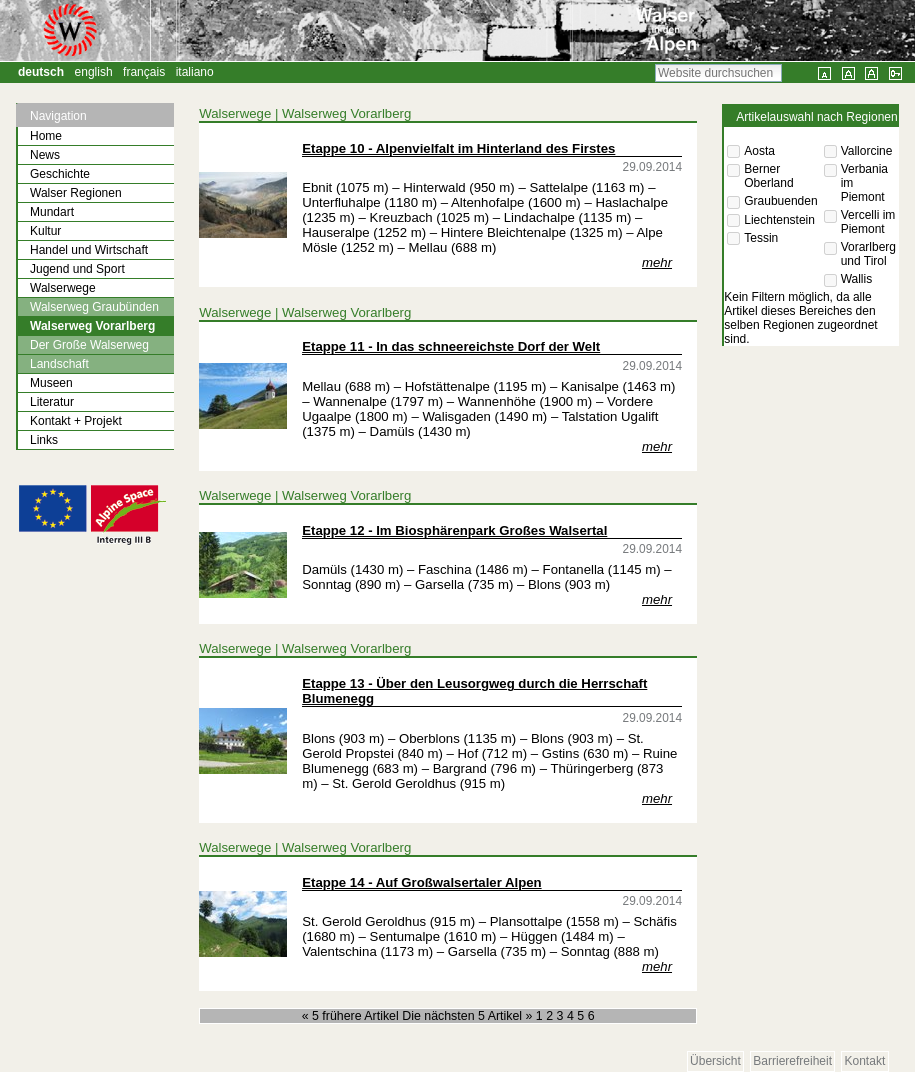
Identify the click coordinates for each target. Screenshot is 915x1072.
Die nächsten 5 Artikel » (469, 1016)
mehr (657, 262)
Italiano (195, 72)
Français (144, 72)
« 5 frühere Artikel (352, 1016)
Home (46, 136)
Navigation (58, 116)
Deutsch (41, 72)
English (94, 72)
